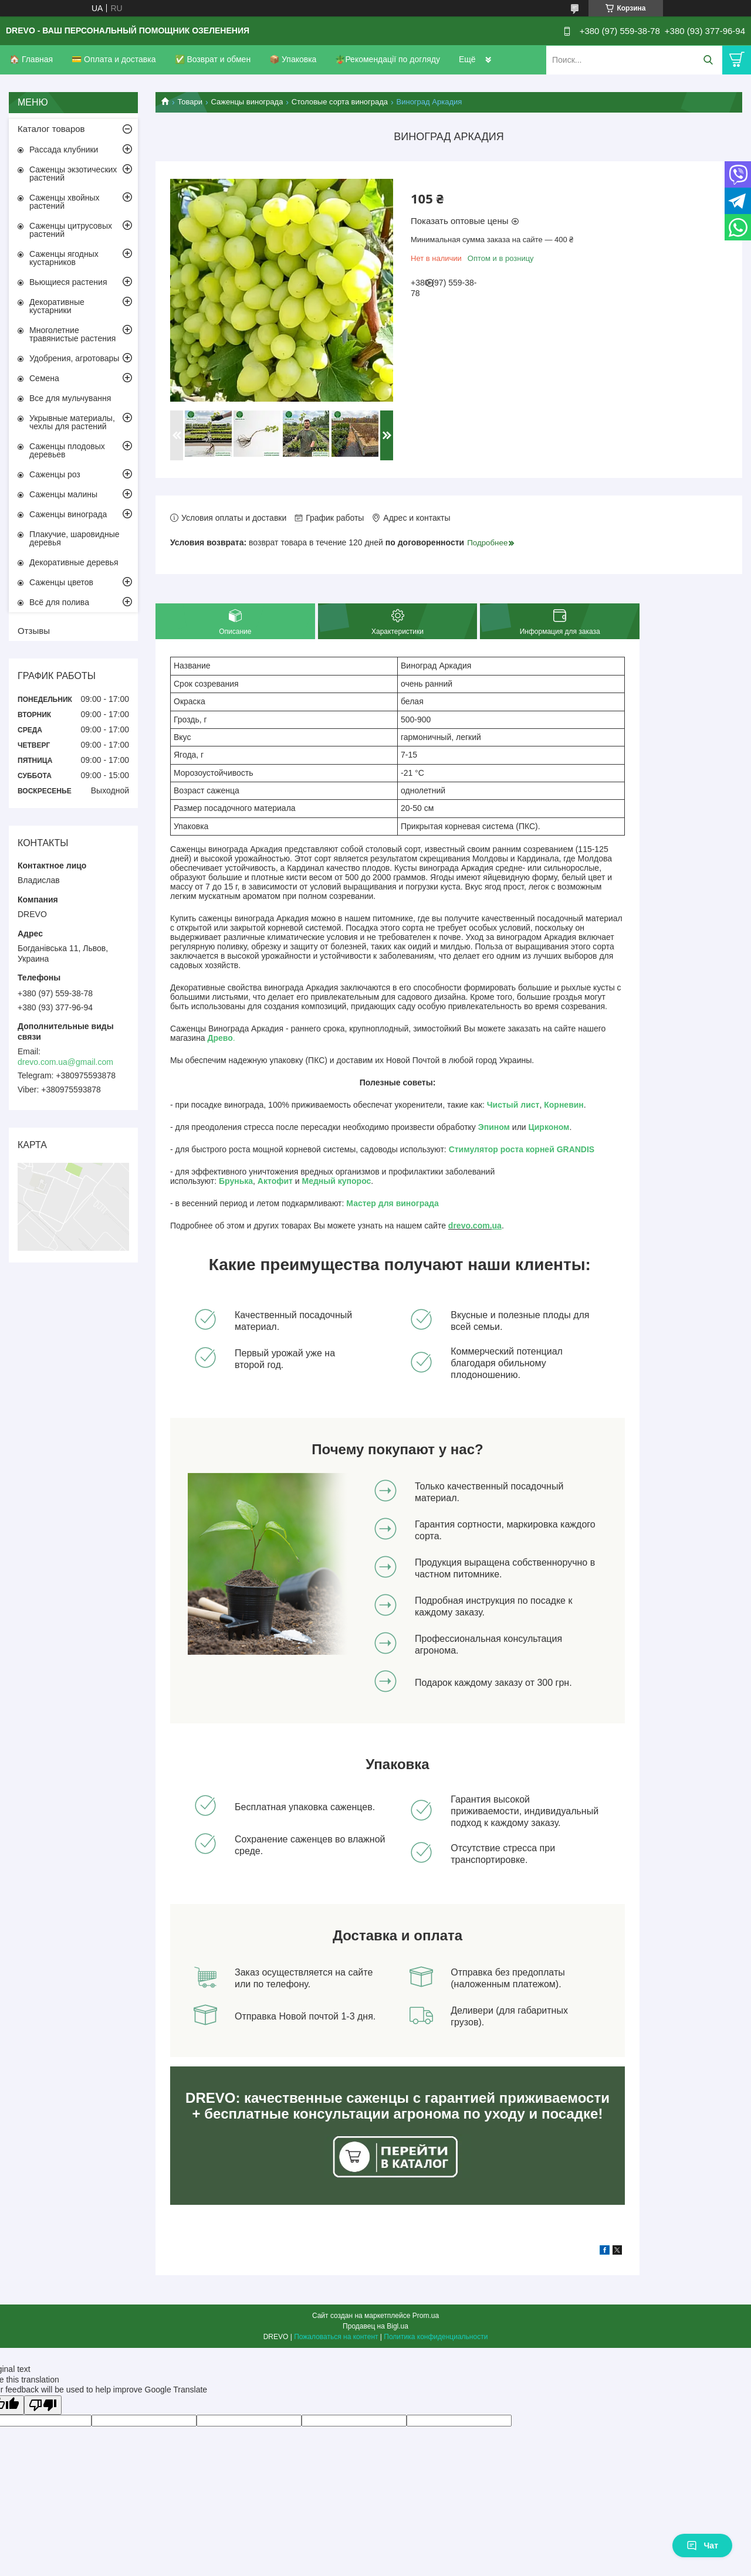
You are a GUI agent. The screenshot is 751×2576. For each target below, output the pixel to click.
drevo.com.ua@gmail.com (65, 1062)
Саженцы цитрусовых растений (70, 230)
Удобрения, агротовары (74, 358)
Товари (189, 101)
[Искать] (708, 60)
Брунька (236, 1181)
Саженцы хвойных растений (64, 202)
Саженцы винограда (247, 101)
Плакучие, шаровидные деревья (74, 538)
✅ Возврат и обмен (213, 59)
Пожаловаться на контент (336, 2337)
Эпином (494, 1127)
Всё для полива (59, 602)
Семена (44, 378)
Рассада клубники (63, 149)
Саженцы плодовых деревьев (67, 450)
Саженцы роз (54, 474)
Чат (702, 2545)
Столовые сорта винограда (340, 101)
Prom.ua (425, 2316)
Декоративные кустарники (56, 306)
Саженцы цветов (61, 582)
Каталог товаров (51, 129)
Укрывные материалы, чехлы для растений (72, 422)
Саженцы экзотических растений (73, 173)
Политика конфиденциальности (436, 2337)
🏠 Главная (31, 59)
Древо (220, 1038)
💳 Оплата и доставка (113, 59)
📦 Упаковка (292, 59)
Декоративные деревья (74, 562)
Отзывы (34, 631)
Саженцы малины (63, 494)
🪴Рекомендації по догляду (387, 59)
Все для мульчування (70, 398)
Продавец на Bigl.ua (375, 2326)
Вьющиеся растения (68, 282)
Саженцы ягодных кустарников (64, 258)
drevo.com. (470, 1225)
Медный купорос (336, 1181)
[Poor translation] (43, 2405)
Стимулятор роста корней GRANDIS (522, 1149)
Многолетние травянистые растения (72, 334)
